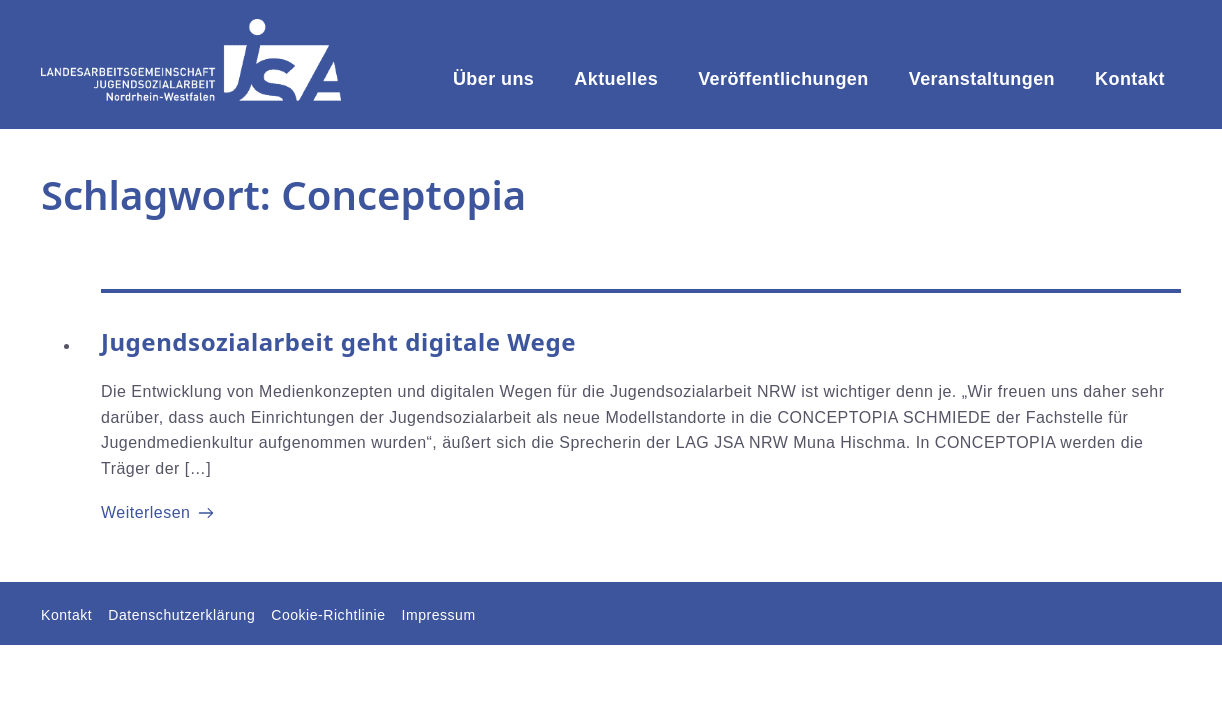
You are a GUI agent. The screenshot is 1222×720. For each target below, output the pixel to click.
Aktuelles (616, 79)
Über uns (493, 79)
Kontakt (1130, 79)
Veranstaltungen (982, 79)
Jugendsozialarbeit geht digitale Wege (338, 341)
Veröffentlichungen (783, 79)
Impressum (439, 615)
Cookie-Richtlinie (328, 615)
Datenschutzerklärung (181, 615)
